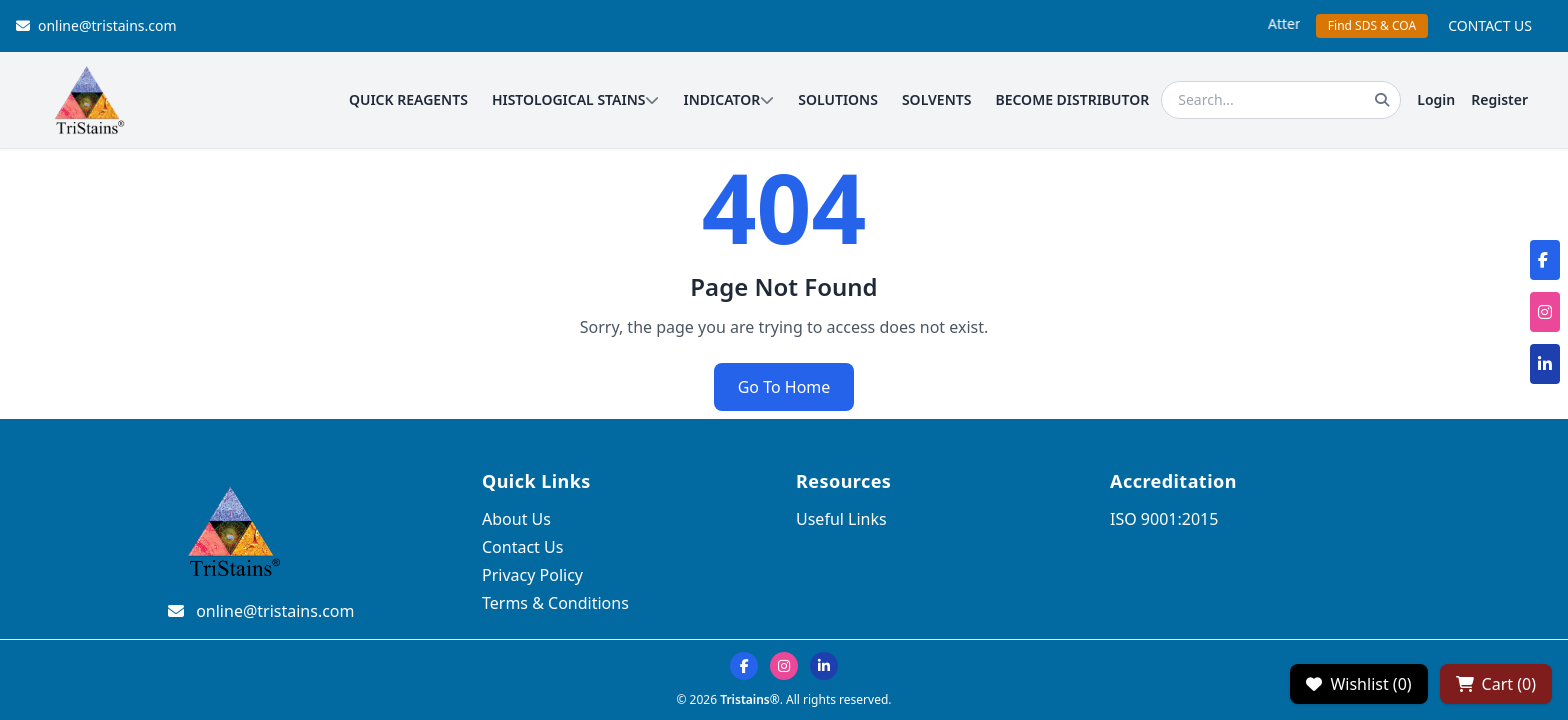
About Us (516, 519)
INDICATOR (728, 99)
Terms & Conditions (555, 603)
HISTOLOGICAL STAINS (576, 99)
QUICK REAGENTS (408, 99)
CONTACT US (1490, 25)
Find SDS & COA (1372, 25)
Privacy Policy (532, 575)
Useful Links (841, 519)
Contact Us (522, 547)
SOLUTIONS (838, 99)
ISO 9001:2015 (1164, 519)
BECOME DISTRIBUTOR (1072, 99)
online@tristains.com (96, 25)
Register (1499, 99)
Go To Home (784, 387)
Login (1436, 99)
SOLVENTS (937, 99)
